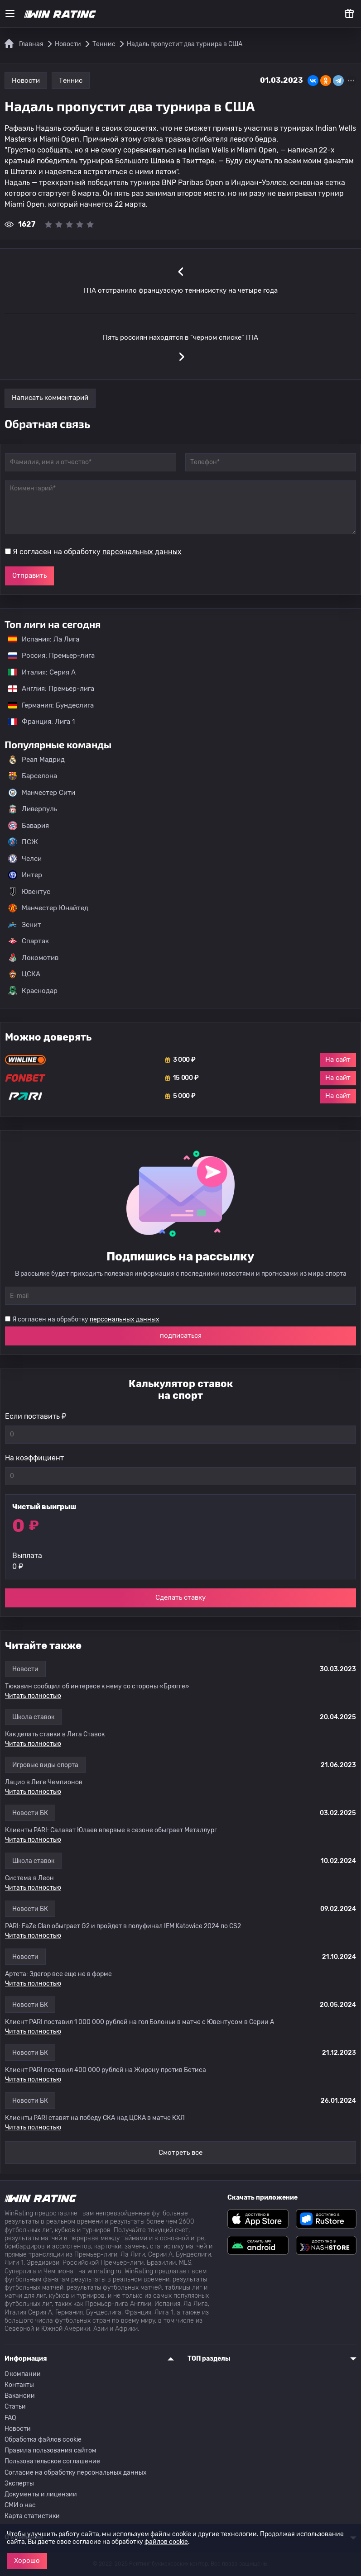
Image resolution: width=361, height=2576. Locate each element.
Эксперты (19, 2483)
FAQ (10, 2418)
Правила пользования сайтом (50, 2450)
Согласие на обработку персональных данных (76, 2472)
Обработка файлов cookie (43, 2439)
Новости (26, 80)
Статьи (15, 2406)
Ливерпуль (32, 808)
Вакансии (20, 2396)
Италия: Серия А (37, 672)
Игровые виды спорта (45, 1765)
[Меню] (10, 13)
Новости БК (30, 1813)
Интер (25, 874)
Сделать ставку (180, 1597)
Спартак (28, 941)
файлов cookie (166, 2542)
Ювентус (29, 891)
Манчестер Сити (41, 792)
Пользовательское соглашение (52, 2461)
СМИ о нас (20, 2505)
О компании (23, 2374)
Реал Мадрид (36, 759)
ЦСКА (24, 974)
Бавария (28, 825)
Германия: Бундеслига (46, 705)
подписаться (181, 1335)
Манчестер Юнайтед (48, 908)
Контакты (19, 2385)
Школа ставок (33, 1717)
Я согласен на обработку (97, 551)
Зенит (24, 924)
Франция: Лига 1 (37, 722)
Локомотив (33, 957)
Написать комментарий (50, 398)
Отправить (29, 575)
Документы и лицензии (41, 2494)
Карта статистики (32, 2516)
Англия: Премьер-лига (46, 688)
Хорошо (27, 2561)
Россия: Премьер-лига (47, 655)
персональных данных (142, 551)
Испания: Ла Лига (43, 639)
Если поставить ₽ (36, 1416)
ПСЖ (23, 841)
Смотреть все (180, 2152)
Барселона (32, 775)
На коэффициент (34, 1458)
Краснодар (33, 990)
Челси (25, 858)
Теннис (70, 80)
